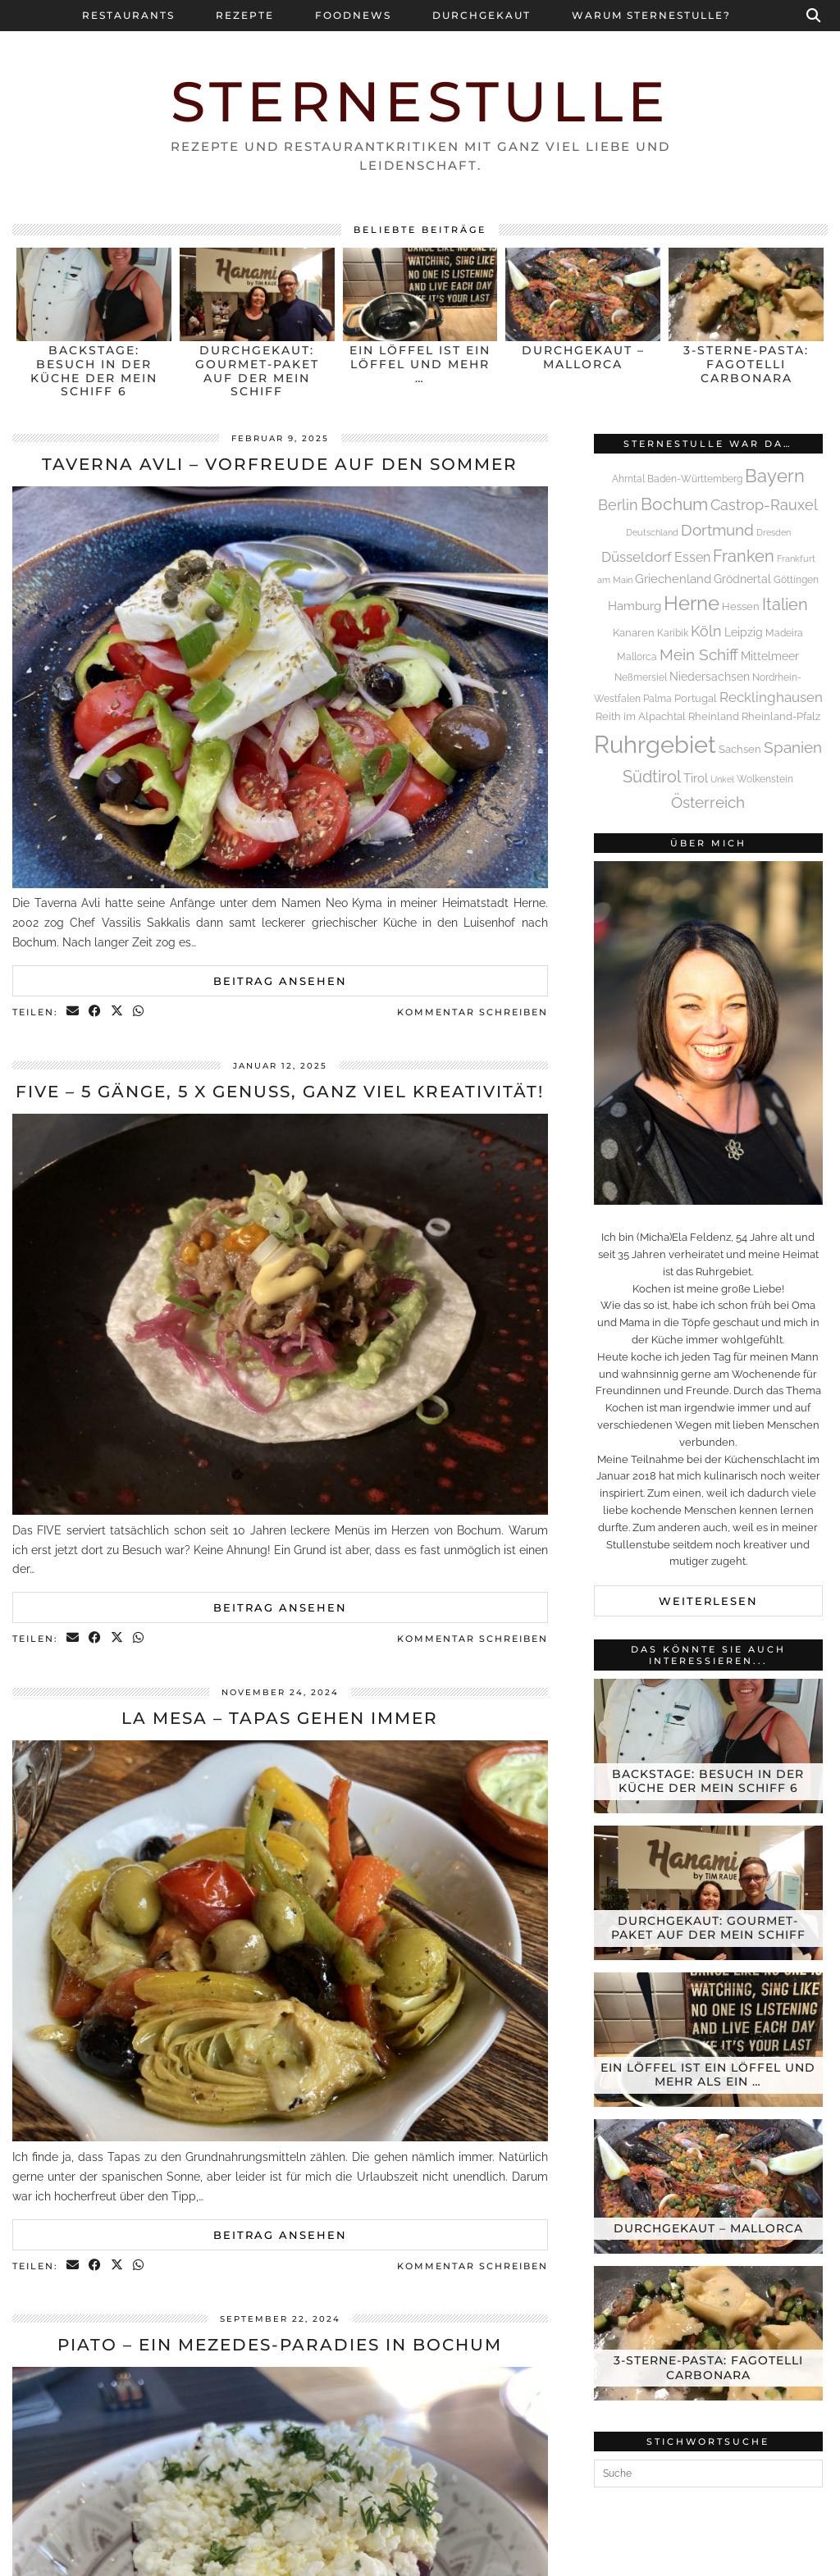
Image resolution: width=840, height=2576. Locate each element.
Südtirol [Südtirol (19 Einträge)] (652, 777)
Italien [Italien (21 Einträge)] (785, 604)
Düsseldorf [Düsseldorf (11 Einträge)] (636, 557)
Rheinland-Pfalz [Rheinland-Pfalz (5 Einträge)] (781, 716)
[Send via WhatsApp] (139, 1012)
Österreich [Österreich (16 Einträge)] (708, 802)
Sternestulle (420, 101)
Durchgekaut (481, 15)
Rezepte (245, 15)
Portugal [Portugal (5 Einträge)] (695, 698)
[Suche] (814, 15)
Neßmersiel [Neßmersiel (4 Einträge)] (640, 677)
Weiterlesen (708, 1600)
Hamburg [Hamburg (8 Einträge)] (634, 606)
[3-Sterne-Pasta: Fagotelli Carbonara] (708, 2333)
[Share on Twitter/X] (118, 1012)
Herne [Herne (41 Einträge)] (691, 603)
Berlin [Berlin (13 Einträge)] (618, 504)
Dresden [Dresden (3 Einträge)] (773, 532)
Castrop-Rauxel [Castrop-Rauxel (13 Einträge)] (764, 504)
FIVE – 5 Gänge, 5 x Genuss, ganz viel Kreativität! (280, 1091)
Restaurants (128, 15)
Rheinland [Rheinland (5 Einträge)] (713, 716)
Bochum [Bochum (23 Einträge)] (674, 504)
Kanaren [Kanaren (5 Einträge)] (634, 633)
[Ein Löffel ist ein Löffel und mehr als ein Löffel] (708, 2039)
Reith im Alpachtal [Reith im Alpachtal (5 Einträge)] (641, 716)
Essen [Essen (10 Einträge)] (692, 557)
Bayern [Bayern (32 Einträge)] (775, 475)
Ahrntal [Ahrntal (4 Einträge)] (628, 479)
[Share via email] (73, 1012)
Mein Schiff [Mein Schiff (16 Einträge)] (699, 654)
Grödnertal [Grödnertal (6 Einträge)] (742, 579)
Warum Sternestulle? (651, 15)
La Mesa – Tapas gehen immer (279, 1718)
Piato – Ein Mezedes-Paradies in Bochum (279, 2345)
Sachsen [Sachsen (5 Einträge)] (740, 749)
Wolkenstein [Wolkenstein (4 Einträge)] (765, 779)
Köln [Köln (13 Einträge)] (706, 631)
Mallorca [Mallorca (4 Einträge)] (637, 657)
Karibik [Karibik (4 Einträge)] (672, 633)
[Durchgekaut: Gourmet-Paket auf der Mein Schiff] (708, 1893)
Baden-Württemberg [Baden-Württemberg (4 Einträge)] (694, 479)
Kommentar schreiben (472, 1012)
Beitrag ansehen (280, 980)
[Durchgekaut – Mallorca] (708, 2186)
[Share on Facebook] (95, 1012)
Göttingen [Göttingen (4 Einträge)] (796, 580)
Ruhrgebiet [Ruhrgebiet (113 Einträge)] (655, 744)
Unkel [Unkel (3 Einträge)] (722, 779)
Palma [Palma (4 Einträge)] (657, 698)
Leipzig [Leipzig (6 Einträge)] (743, 632)
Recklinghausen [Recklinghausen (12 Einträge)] (771, 697)
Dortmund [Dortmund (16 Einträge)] (717, 530)
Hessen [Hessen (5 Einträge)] (741, 606)
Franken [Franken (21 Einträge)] (743, 556)
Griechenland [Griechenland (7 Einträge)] (673, 579)
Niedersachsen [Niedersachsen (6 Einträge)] (709, 676)
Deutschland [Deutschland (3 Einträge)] (652, 532)
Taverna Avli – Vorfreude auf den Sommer (280, 464)
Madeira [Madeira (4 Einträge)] (784, 633)
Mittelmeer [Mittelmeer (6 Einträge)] (770, 656)
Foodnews (353, 15)
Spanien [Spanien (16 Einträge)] (793, 747)
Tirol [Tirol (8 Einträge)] (695, 778)
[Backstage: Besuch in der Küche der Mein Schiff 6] (708, 1746)
